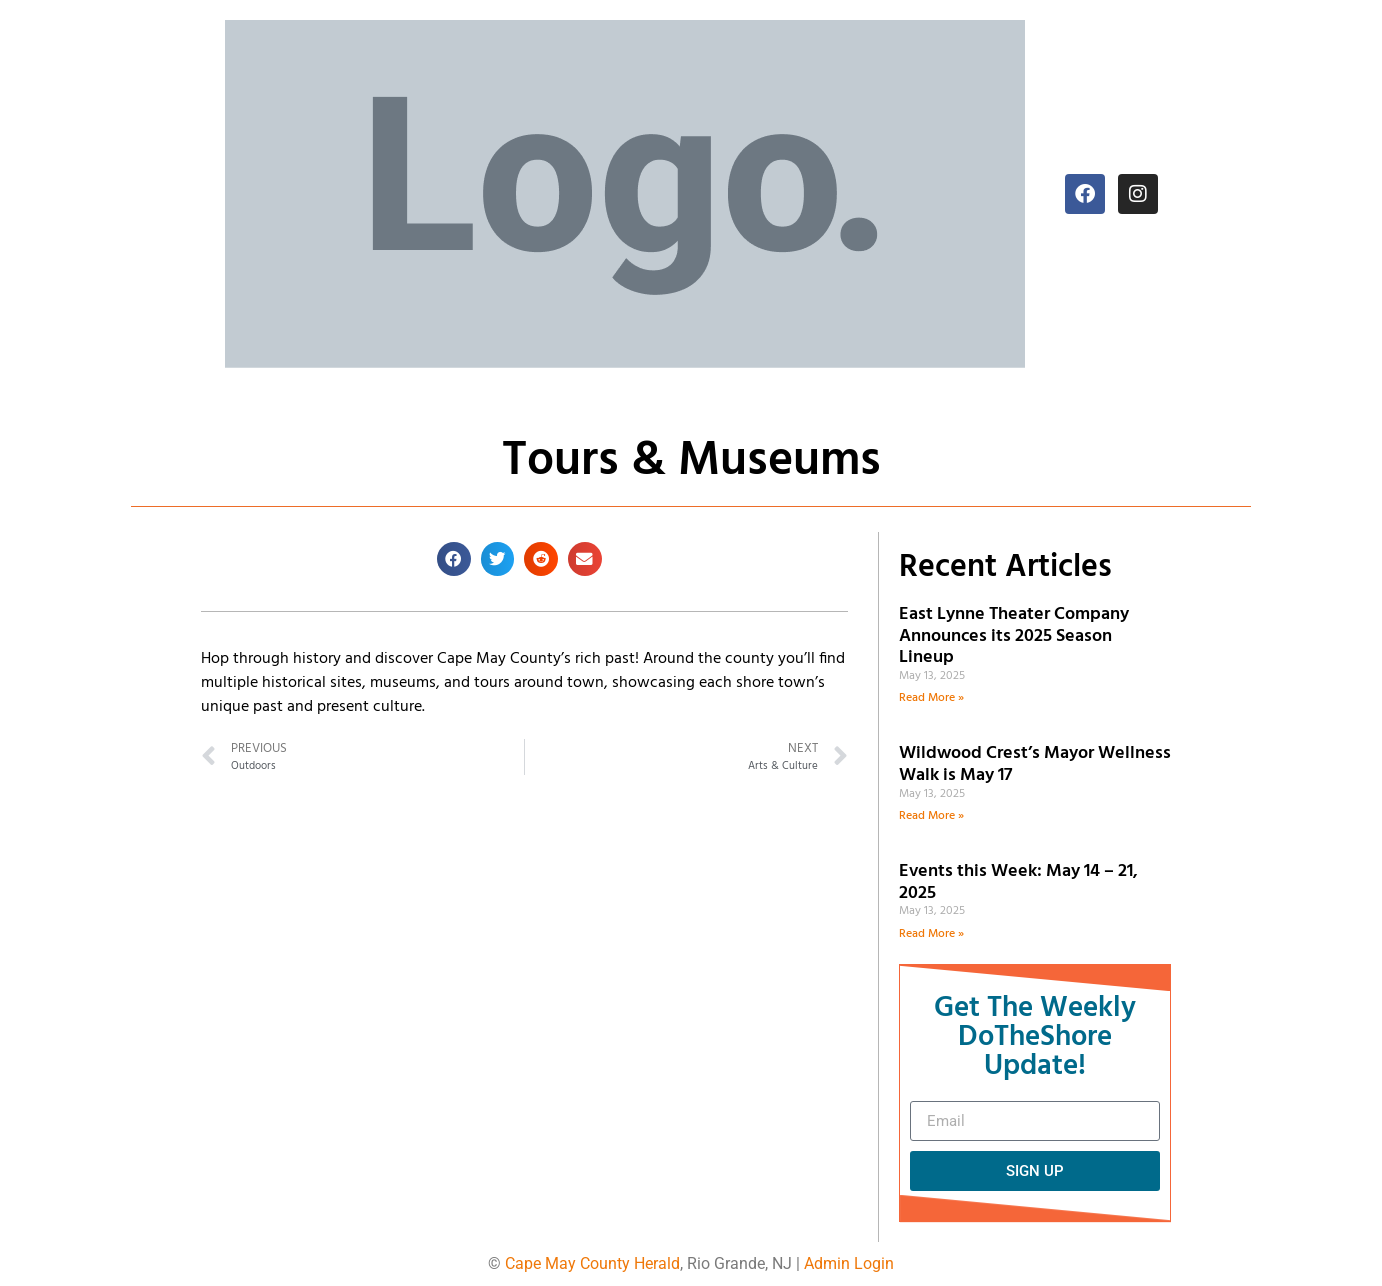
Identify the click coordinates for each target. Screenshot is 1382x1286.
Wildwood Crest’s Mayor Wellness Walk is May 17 (1035, 764)
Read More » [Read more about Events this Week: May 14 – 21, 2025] (931, 934)
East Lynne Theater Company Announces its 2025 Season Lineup (1014, 636)
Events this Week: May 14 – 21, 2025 (1018, 882)
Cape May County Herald (592, 1263)
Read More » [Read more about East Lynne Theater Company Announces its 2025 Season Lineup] (931, 698)
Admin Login (849, 1263)
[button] (454, 559)
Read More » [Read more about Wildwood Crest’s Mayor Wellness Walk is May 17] (931, 816)
